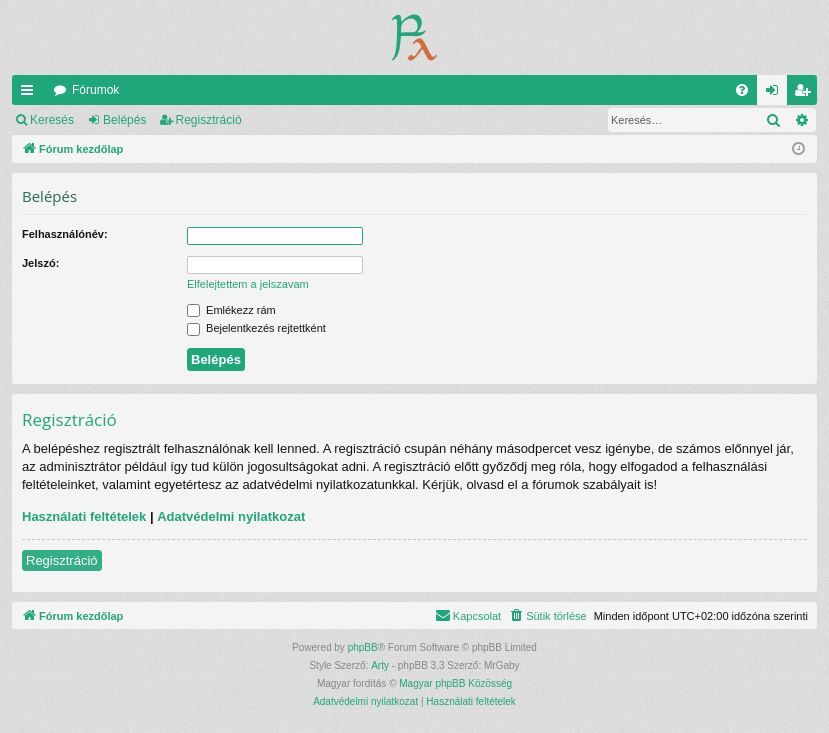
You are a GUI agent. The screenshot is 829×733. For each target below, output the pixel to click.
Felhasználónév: (65, 234)
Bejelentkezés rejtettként (256, 328)
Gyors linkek (31, 94)
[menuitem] (742, 90)
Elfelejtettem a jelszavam (248, 284)
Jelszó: (40, 263)
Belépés (124, 120)
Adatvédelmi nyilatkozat (231, 516)
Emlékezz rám (231, 310)
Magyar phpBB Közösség (455, 683)
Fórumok (95, 90)
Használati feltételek (84, 516)
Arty (380, 665)
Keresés (52, 120)
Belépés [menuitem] (776, 94)
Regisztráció (209, 120)
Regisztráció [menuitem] (806, 94)
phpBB (363, 647)
